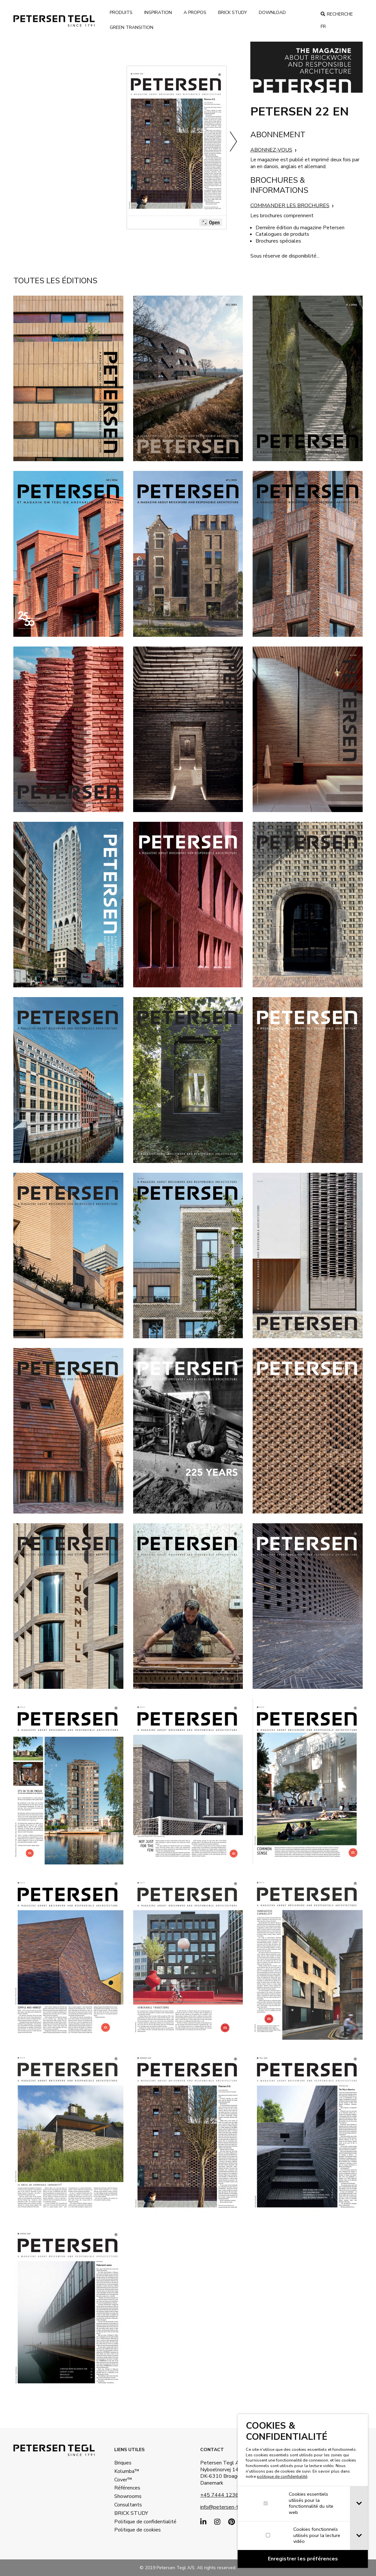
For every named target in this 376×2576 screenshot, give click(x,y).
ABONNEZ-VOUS (271, 149)
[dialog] (303, 2491)
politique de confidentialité (282, 2476)
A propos (195, 12)
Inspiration (158, 12)
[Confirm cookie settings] (303, 2559)
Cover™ (123, 2479)
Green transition (131, 27)
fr (323, 26)
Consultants (128, 2504)
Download (272, 12)
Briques (123, 2462)
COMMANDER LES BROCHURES (289, 205)
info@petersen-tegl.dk (226, 2507)
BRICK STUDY (131, 2513)
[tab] (359, 2503)
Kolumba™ (126, 2471)
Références (127, 2487)
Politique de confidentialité (132, 2521)
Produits (121, 12)
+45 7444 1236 (219, 2495)
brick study (232, 12)
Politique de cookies (132, 2529)
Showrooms (128, 2496)
